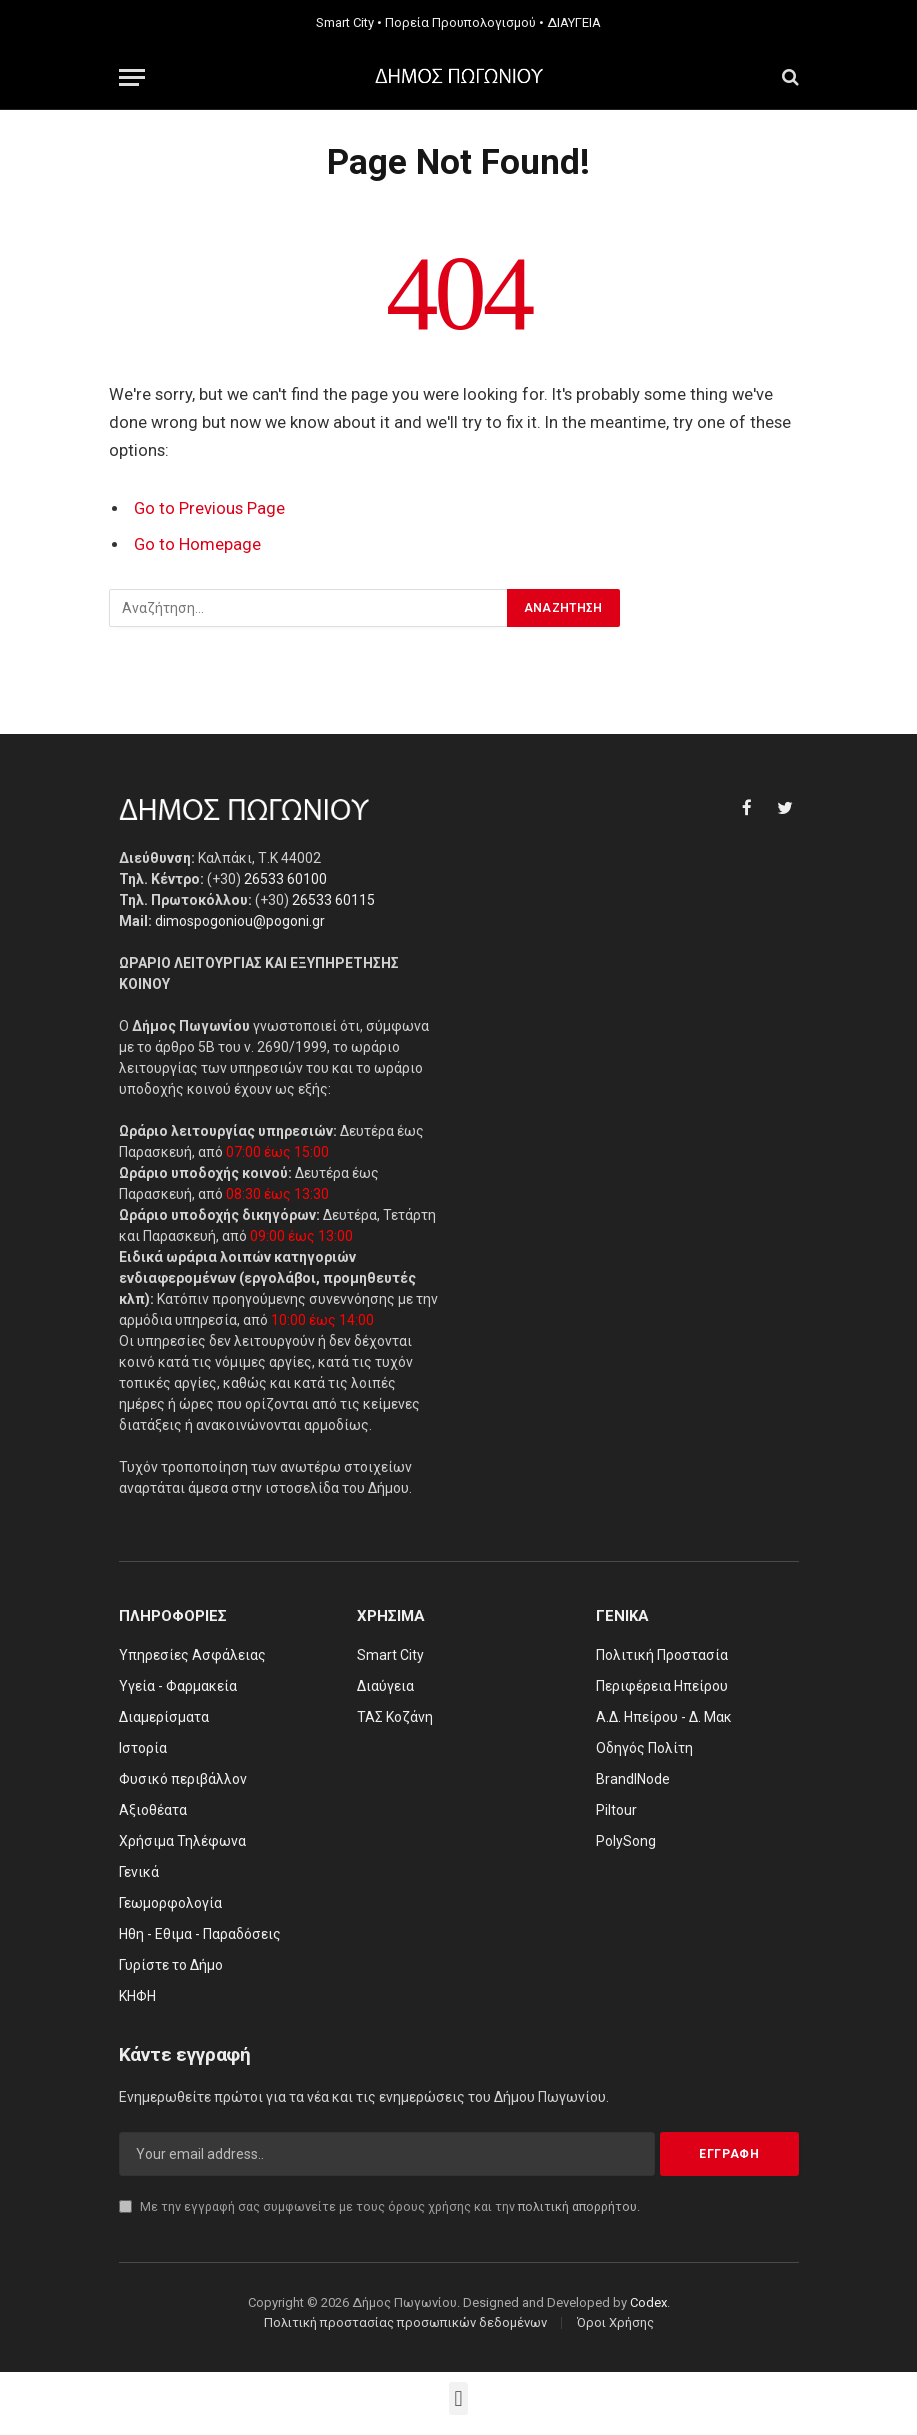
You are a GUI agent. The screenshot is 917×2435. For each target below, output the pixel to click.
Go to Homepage (197, 544)
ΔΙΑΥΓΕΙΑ (574, 22)
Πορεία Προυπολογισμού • (464, 22)
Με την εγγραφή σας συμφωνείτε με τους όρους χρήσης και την (379, 2206)
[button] (458, 2398)
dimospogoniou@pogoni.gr (240, 921)
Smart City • (349, 22)
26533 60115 (333, 900)
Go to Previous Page (209, 508)
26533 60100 (285, 879)
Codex (648, 2302)
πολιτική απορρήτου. (579, 2206)
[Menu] (132, 77)
